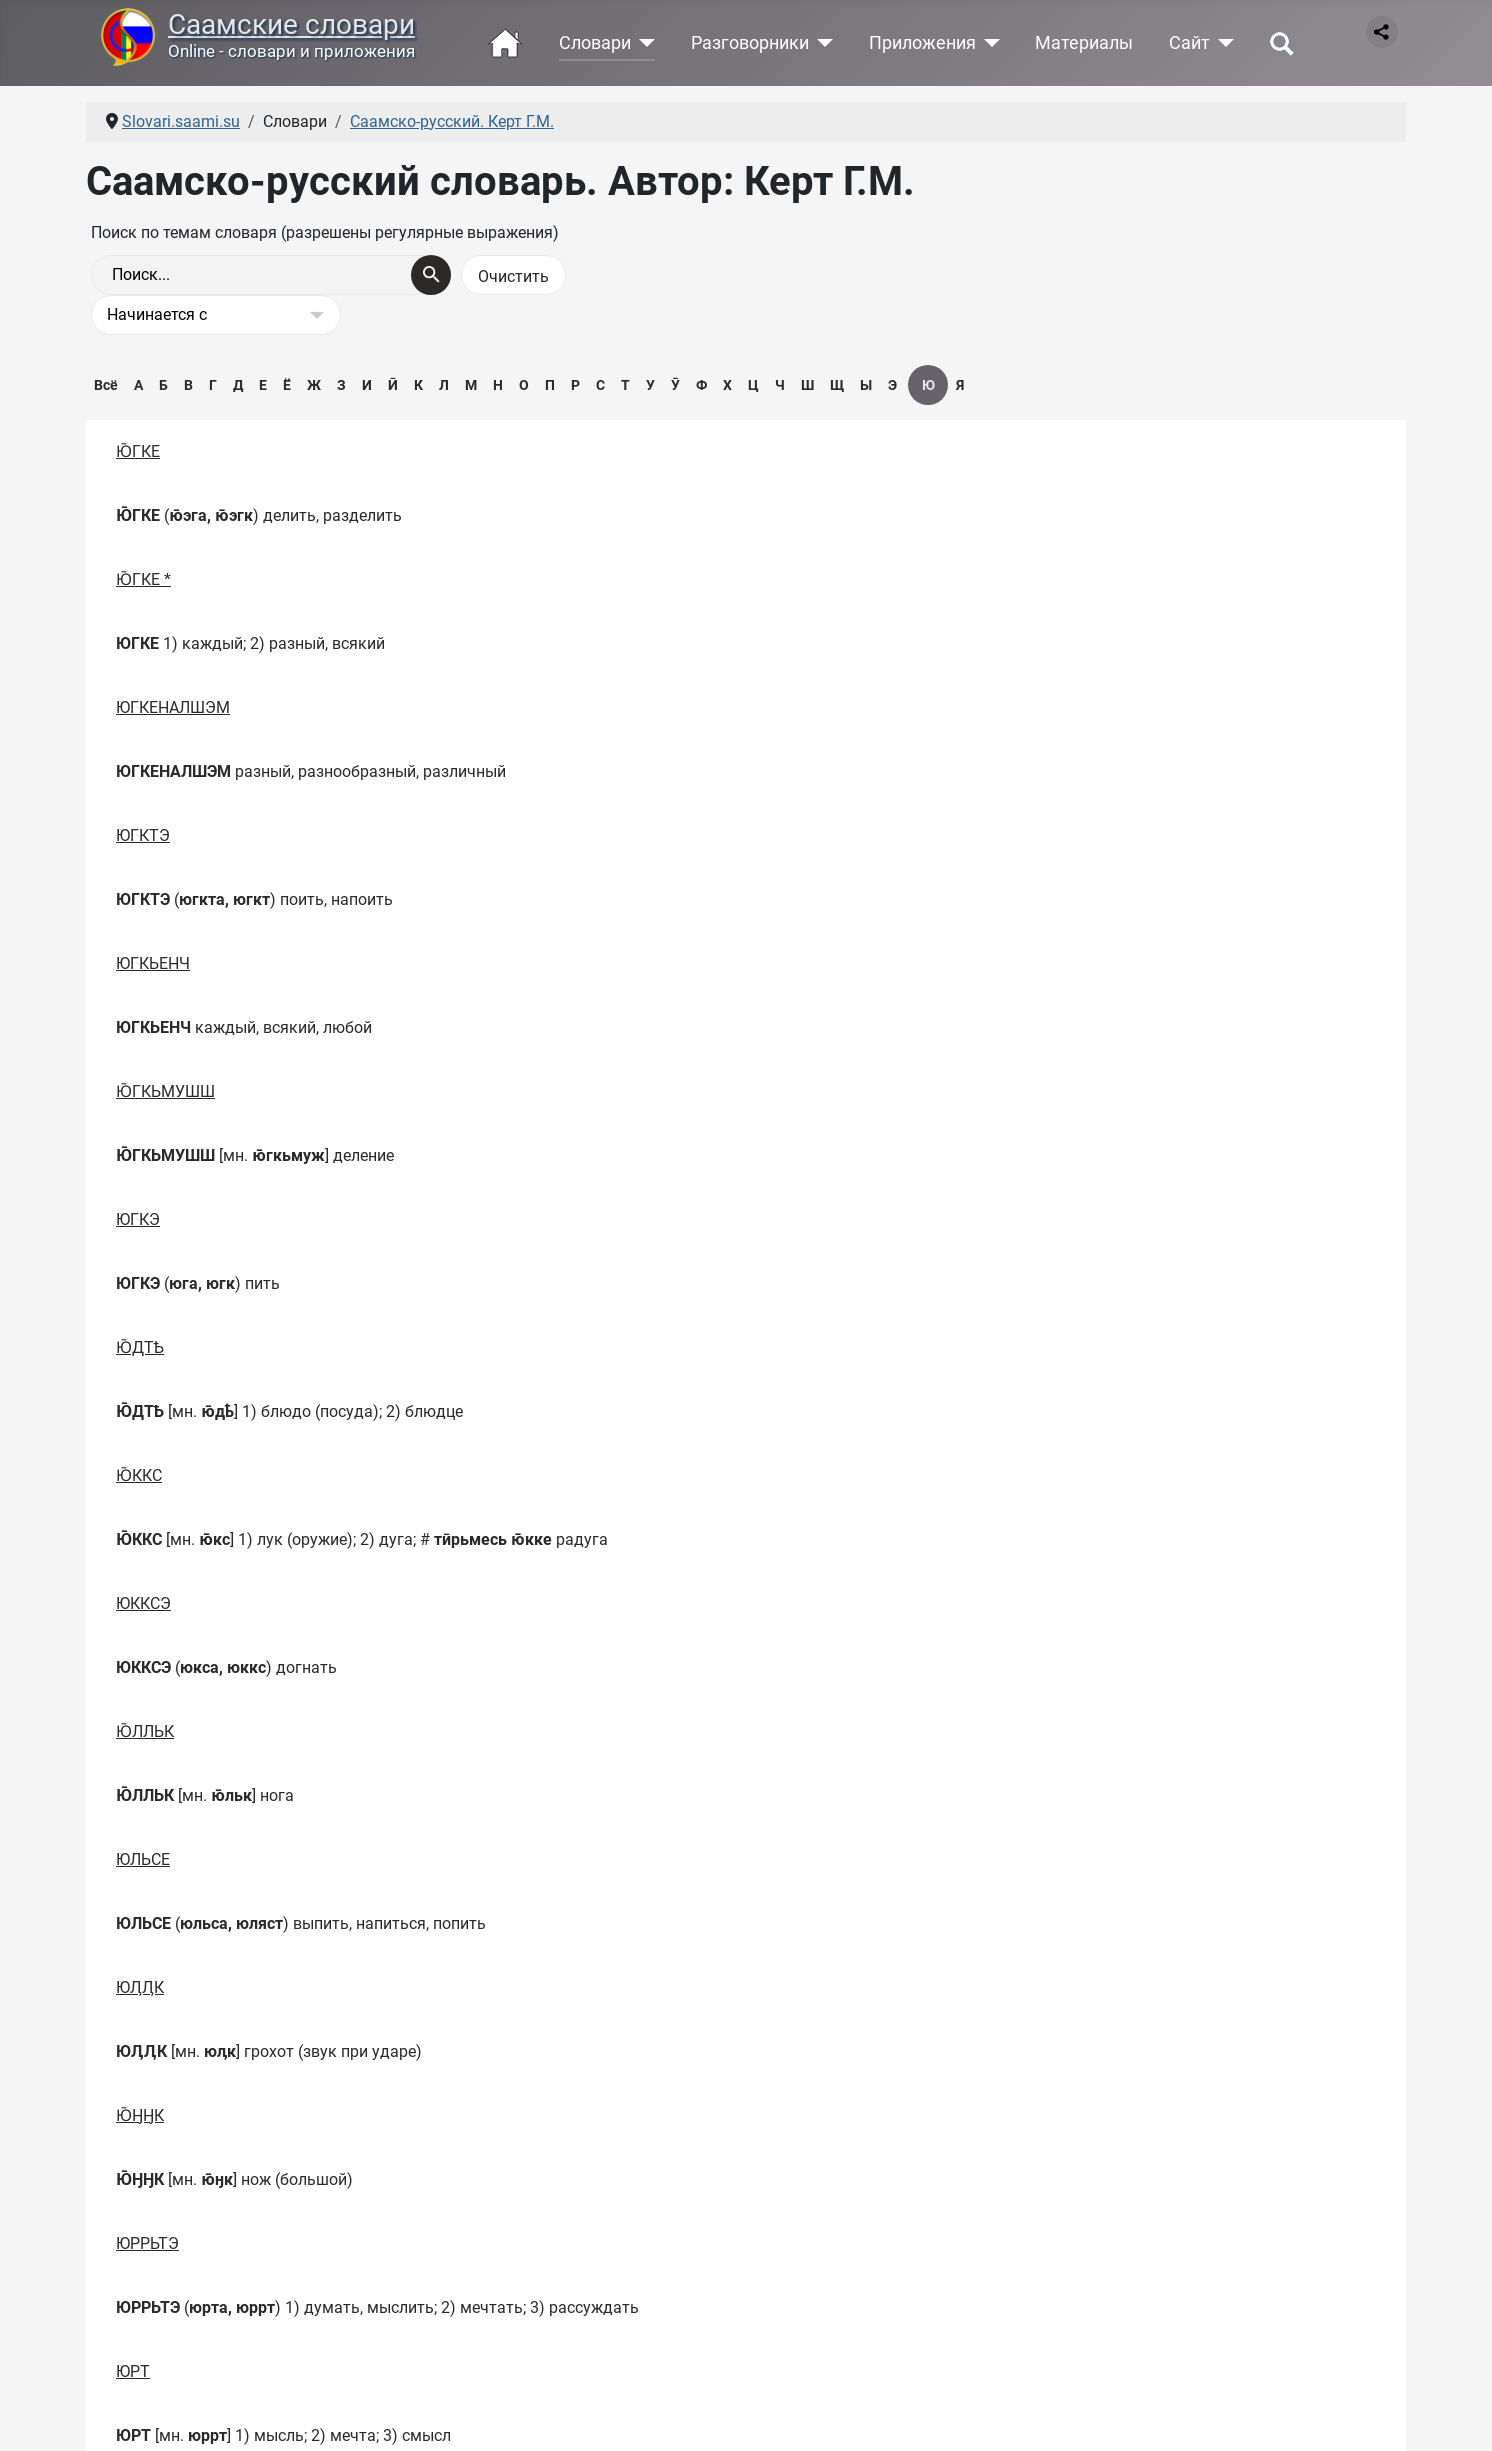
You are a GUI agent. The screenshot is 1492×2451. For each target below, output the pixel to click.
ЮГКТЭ (143, 835)
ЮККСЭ (143, 1603)
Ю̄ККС (139, 1475)
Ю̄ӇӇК (140, 2115)
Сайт (1189, 43)
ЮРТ (133, 2371)
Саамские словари (291, 24)
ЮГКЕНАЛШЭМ (173, 707)
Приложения (922, 43)
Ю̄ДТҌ (140, 1347)
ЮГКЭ (138, 1219)
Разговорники (750, 43)
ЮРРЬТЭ (147, 2243)
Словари (595, 43)
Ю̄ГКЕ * (143, 579)
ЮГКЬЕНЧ (153, 963)
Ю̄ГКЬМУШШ (165, 1091)
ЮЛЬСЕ (143, 1859)
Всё (106, 385)
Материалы (1084, 43)
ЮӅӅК (140, 1987)
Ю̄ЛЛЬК (145, 1731)
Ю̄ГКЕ (138, 451)
